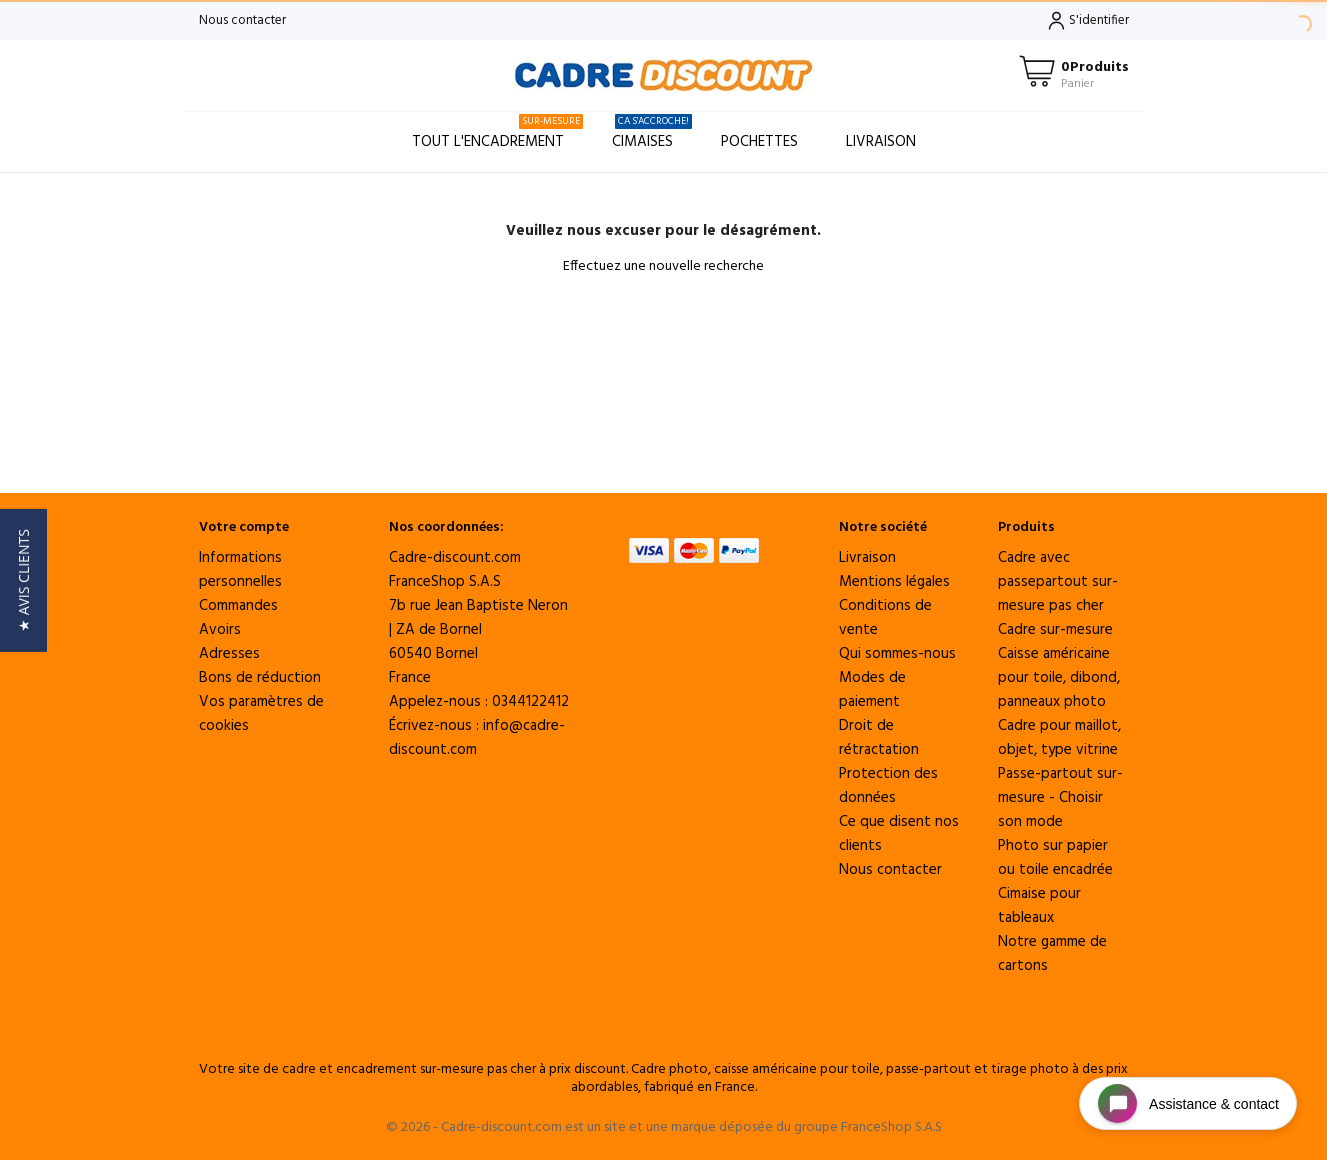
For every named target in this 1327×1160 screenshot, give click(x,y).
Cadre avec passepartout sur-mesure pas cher (1058, 582)
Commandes (238, 606)
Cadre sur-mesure (1055, 630)
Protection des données (888, 786)
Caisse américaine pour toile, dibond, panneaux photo (1059, 678)
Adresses (229, 654)
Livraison (881, 142)
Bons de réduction (260, 678)
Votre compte (244, 527)
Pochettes (759, 142)
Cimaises (652, 133)
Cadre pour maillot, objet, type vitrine (1059, 738)
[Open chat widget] (1188, 1103)
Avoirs (220, 630)
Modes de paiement (872, 690)
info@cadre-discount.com (477, 738)
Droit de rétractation (879, 738)
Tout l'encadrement (497, 133)
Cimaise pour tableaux (1039, 906)
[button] (23, 580)
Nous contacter (242, 20)
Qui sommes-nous (897, 654)
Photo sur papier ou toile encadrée (1055, 858)
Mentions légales (894, 582)
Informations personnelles (240, 570)
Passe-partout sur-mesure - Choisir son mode (1060, 798)
